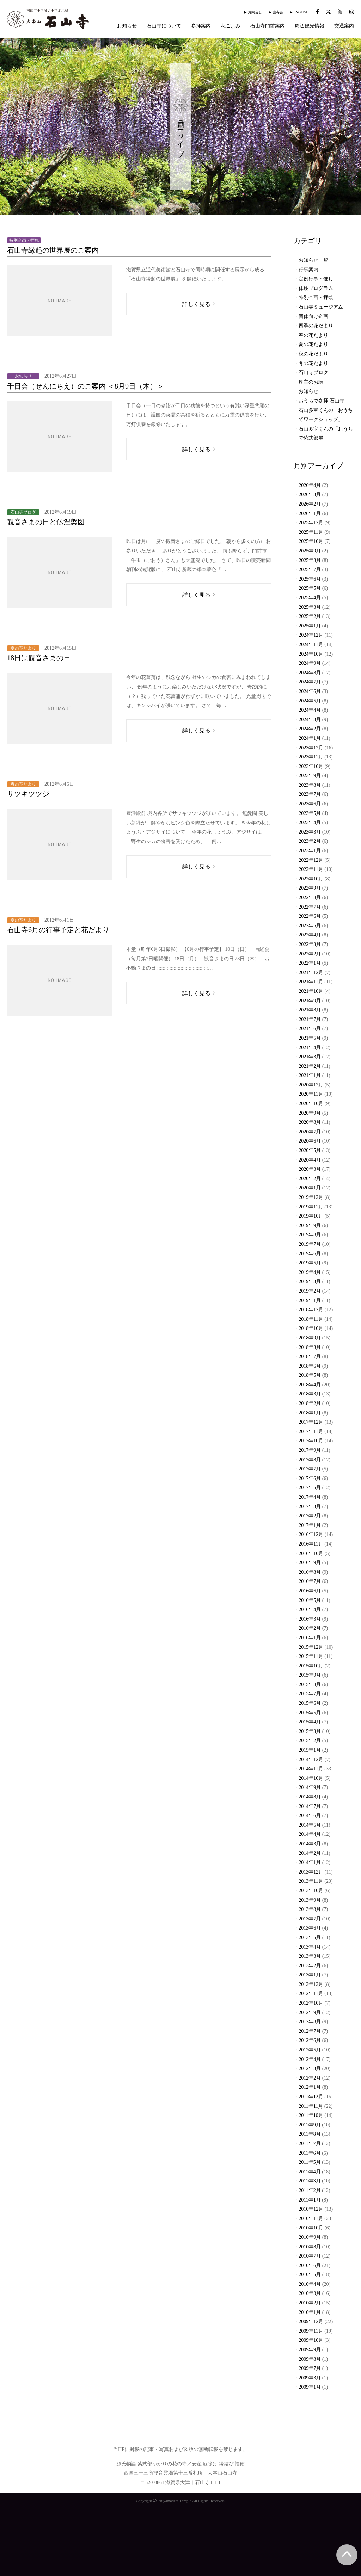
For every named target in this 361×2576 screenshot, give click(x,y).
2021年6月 (310, 1028)
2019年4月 (310, 1272)
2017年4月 (310, 1497)
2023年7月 (310, 794)
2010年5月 (310, 2274)
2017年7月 (310, 1469)
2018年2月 (310, 1403)
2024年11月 (311, 644)
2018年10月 (311, 1328)
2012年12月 (311, 1984)
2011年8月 (309, 2134)
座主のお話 (311, 382)
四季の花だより (316, 325)
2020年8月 (310, 1122)
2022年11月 (311, 869)
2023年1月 (310, 850)
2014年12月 (311, 1759)
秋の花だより (313, 354)
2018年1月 (310, 1413)
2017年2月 (310, 1515)
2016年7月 (310, 1581)
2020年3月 (310, 1169)
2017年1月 (310, 1525)
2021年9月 (310, 1000)
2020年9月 (310, 1113)
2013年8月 (310, 1909)
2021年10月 (311, 991)
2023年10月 (311, 766)
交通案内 (344, 26)
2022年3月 (310, 944)
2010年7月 (310, 2256)
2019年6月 (310, 1253)
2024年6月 (310, 691)
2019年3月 (310, 1281)
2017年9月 (310, 1450)
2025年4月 (310, 597)
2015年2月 (310, 1740)
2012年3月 (310, 2068)
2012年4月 (310, 2059)
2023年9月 (310, 775)
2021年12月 (311, 972)
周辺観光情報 (309, 26)
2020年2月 (310, 1178)
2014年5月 (310, 1825)
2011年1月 (309, 2200)
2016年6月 (310, 1590)
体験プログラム (316, 288)
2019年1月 (310, 1300)
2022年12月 (311, 860)
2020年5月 (310, 1150)
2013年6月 (310, 1928)
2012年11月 (311, 1993)
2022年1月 (310, 963)
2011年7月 (309, 2143)
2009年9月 (310, 2349)
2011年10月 (311, 2115)
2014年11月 (311, 1768)
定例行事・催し (316, 278)
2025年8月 (310, 560)
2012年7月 (310, 2031)
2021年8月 (310, 1010)
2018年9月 (310, 1337)
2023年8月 (310, 785)
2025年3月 (310, 607)
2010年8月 (310, 2246)
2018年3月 (310, 1394)
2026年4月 (310, 485)
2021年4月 (310, 1047)
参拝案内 (201, 26)
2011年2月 (309, 2190)
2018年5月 (310, 1375)
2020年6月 (310, 1141)
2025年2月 (310, 616)
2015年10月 (311, 1665)
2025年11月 (311, 532)
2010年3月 (310, 2293)
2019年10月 (311, 1216)
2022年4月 (310, 934)
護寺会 (278, 12)
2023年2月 (310, 841)
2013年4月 (310, 1947)
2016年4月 (310, 1609)
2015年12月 (311, 1647)
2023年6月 (310, 803)
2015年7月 (310, 1693)
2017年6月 (310, 1478)
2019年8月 (310, 1234)
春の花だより (313, 335)
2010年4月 (310, 2284)
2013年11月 (311, 1881)
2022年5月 (310, 925)
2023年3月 (310, 832)
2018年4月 (310, 1384)
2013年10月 (311, 1890)
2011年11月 (311, 2106)
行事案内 (308, 269)
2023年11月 (311, 757)
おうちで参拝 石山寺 (321, 400)
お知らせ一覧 (313, 260)
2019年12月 (311, 1197)
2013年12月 (311, 1872)
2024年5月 (310, 701)
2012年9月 (310, 2012)
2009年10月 (311, 2340)
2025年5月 (310, 588)
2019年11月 (311, 1206)
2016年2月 (310, 1628)
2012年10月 (311, 2003)
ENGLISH (301, 12)
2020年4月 (310, 1160)
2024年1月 (310, 738)
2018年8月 (310, 1347)
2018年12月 (311, 1309)
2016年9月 (310, 1562)
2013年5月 (310, 1937)
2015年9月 (310, 1675)
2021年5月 (310, 1038)
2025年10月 (311, 541)
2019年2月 (310, 1291)
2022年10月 (311, 878)
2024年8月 (310, 672)
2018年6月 (310, 1366)
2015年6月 (310, 1703)
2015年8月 (310, 1684)
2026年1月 (310, 513)
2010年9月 (310, 2237)
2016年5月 (310, 1600)
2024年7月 (310, 682)
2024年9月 (310, 663)
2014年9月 (310, 1787)
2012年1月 (310, 2087)
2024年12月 (311, 635)
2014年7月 (310, 1806)
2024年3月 (310, 719)
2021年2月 (310, 1066)
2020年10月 (311, 1103)
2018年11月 (311, 1319)
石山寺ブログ (313, 372)
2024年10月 (311, 654)
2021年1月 (310, 1075)
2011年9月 (309, 2125)
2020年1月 (310, 1187)
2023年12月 (311, 747)
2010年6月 (310, 2265)
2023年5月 (310, 813)
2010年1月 (310, 2312)
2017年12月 (311, 1422)
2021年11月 (311, 981)
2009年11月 (311, 2331)
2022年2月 (310, 953)
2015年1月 (310, 1750)
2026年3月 (310, 494)
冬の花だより (313, 363)
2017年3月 (310, 1506)
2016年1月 (310, 1637)
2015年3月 (310, 1731)
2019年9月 (310, 1225)
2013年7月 (310, 1918)
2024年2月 (310, 728)
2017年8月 (310, 1459)
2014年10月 (311, 1778)
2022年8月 (310, 897)
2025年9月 (310, 550)
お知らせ (127, 26)
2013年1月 (310, 1974)
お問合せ (255, 12)
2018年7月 (310, 1356)
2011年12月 (311, 2096)
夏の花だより (313, 344)
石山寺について (164, 26)
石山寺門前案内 (267, 26)
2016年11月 (311, 1544)
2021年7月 (310, 1019)
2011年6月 (309, 2153)
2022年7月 (310, 907)
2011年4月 (309, 2171)
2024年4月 (310, 710)
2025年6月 (310, 579)
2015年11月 (311, 1656)
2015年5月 (310, 1712)
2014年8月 (310, 1797)
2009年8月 (310, 2359)
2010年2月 (310, 2302)
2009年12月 (311, 2321)
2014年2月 (310, 1853)
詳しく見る (196, 304)
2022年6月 (310, 916)
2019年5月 (310, 1262)
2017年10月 (311, 1440)
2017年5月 (310, 1487)
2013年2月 (310, 1965)
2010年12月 (311, 2209)
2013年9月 (310, 1900)
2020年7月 (310, 1131)
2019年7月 (310, 1244)
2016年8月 (310, 1572)
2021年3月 (310, 1056)
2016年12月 (311, 1534)
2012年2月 (310, 2078)
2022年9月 (310, 888)
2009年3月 (310, 2377)
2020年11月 (311, 1094)
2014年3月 (310, 1843)
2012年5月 (310, 2049)
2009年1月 (310, 2387)
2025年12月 (311, 522)
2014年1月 (310, 1862)
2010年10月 (311, 2227)
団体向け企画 (313, 316)
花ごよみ (230, 26)
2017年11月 (311, 1431)
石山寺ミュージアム (321, 307)
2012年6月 (310, 2040)
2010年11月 (311, 2218)
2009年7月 (310, 2368)
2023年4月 (310, 822)
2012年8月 (310, 2021)
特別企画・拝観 (316, 297)
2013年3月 (310, 1956)
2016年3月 (310, 1619)
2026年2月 (310, 504)
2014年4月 (310, 1834)
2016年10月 (311, 1553)
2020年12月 (311, 1085)
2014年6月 (310, 1815)
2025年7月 (310, 569)
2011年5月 (309, 2162)
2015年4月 (310, 1721)
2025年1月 (310, 625)
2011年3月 (309, 2181)
